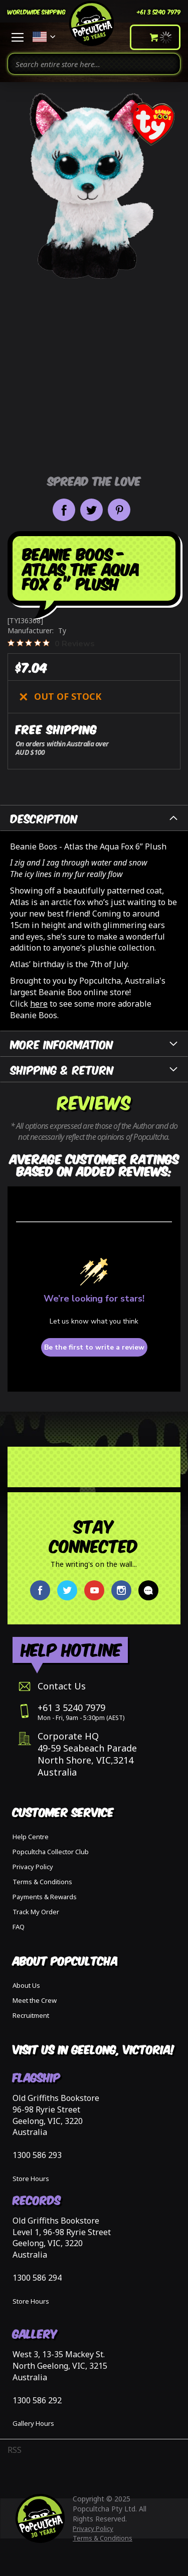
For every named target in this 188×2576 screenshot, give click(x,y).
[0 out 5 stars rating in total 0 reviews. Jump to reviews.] (51, 643)
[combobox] (94, 64)
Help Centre (31, 1836)
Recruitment (31, 2015)
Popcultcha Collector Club (51, 1851)
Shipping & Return (62, 1069)
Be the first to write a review (94, 1347)
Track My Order (36, 1911)
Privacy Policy (33, 1866)
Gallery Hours (33, 2423)
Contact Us (62, 1686)
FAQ (19, 1926)
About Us (26, 1985)
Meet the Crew (35, 2000)
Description (44, 817)
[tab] (94, 818)
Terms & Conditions (42, 1881)
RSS (15, 2449)
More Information (62, 1043)
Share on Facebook (64, 510)
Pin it (119, 510)
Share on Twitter (91, 510)
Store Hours (31, 2178)
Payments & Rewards (45, 1896)
